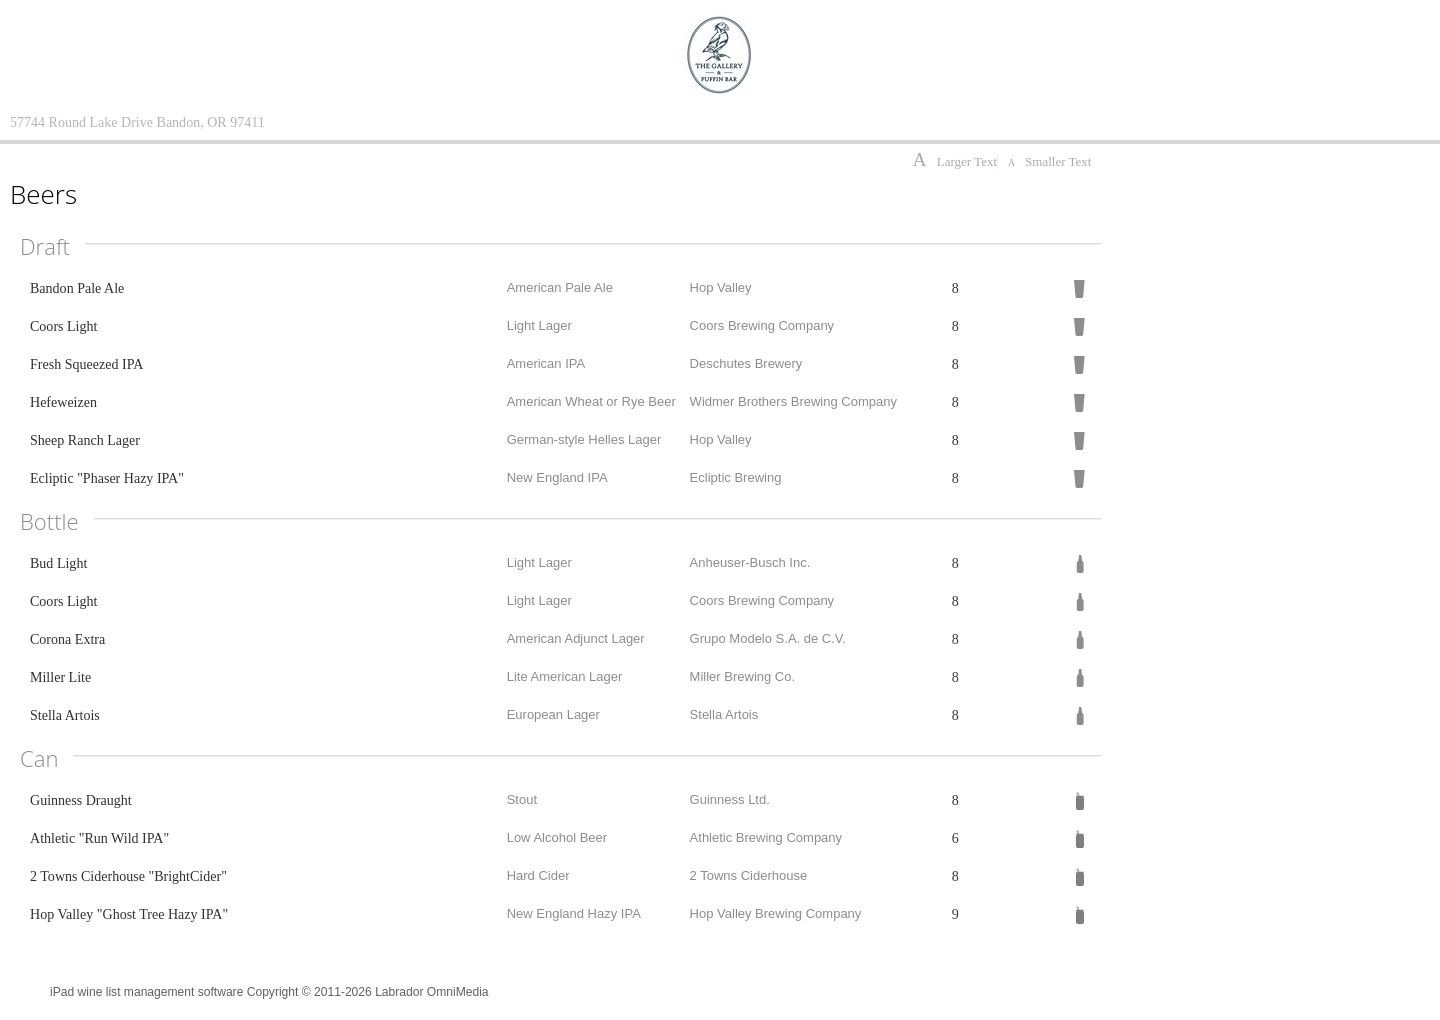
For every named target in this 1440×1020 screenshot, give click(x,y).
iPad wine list (85, 992)
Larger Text (955, 161)
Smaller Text (1049, 161)
